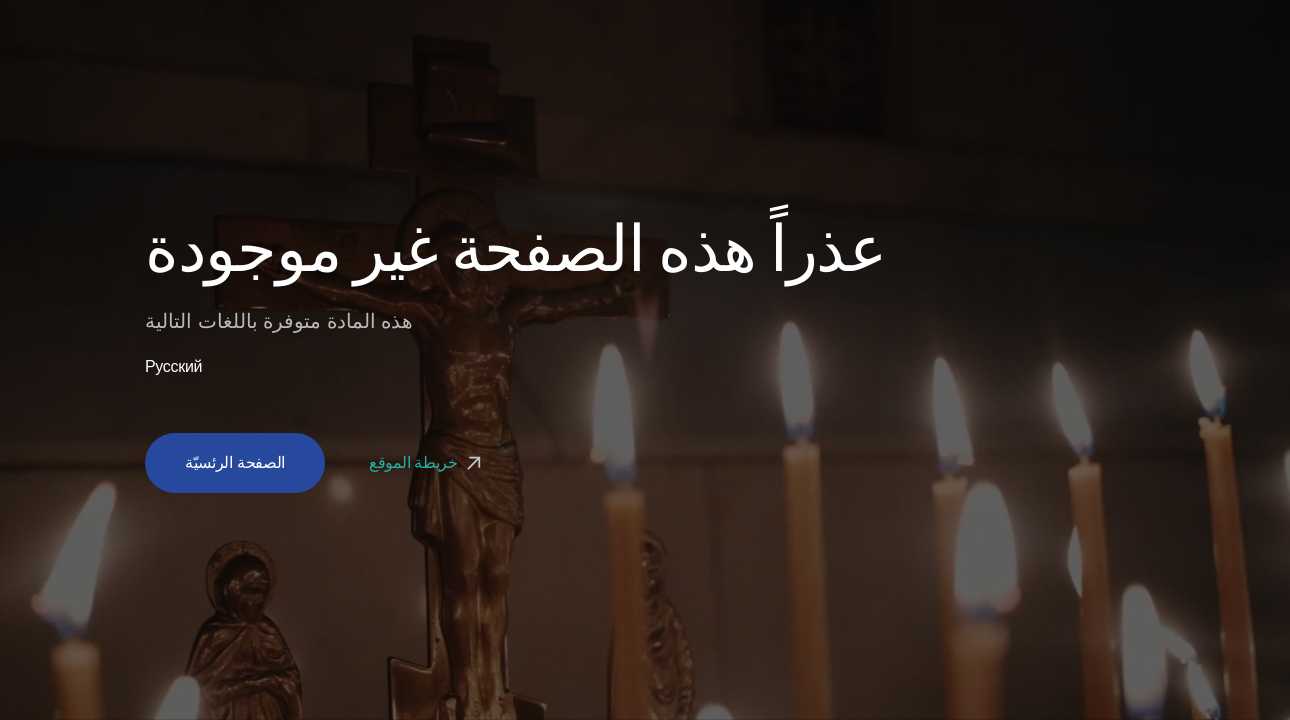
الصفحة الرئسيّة (235, 462)
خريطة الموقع (427, 462)
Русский (173, 367)
